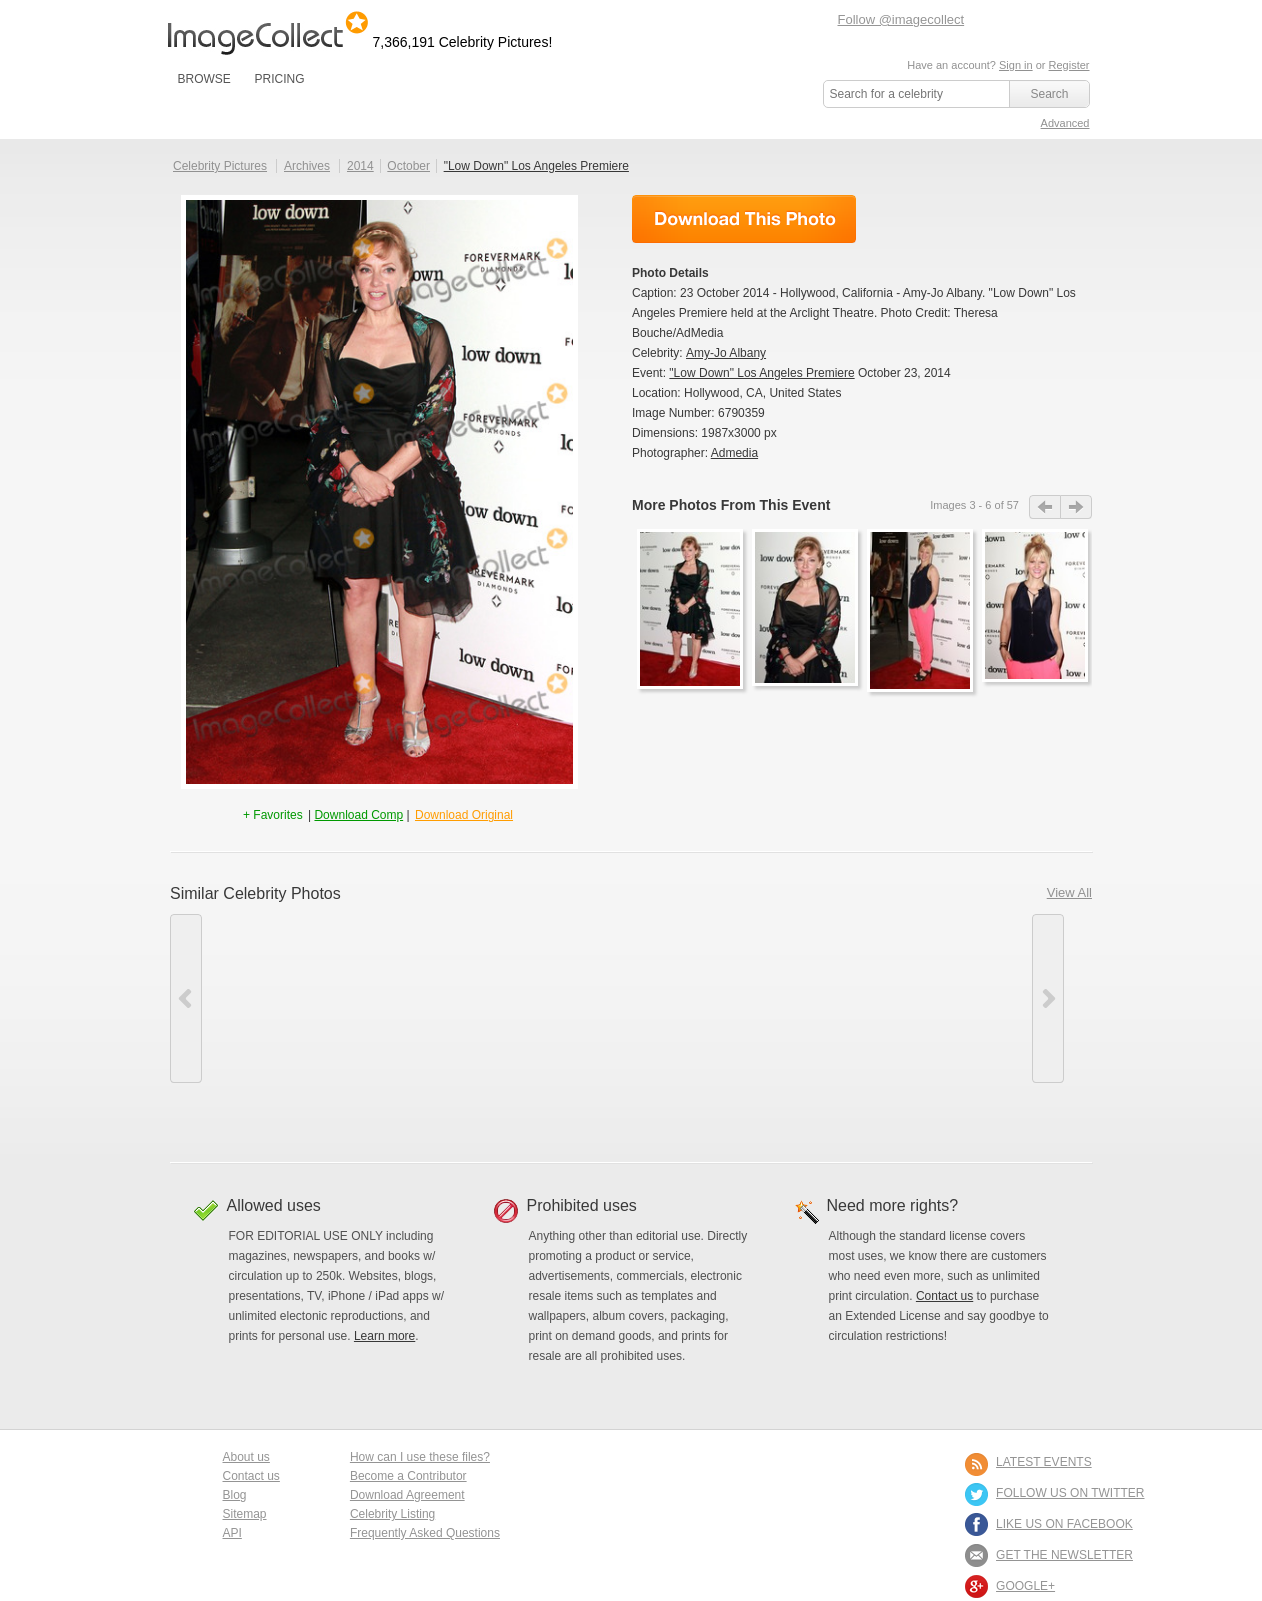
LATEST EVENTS (1044, 1462)
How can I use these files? (420, 1457)
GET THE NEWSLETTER (1064, 1555)
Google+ (1025, 1586)
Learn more (384, 1336)
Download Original (464, 815)
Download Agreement (407, 1495)
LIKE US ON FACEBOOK (1064, 1524)
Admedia (734, 453)
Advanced (1065, 123)
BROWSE (204, 79)
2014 (360, 166)
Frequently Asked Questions (425, 1533)
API (232, 1533)
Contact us (944, 1296)
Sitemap (245, 1514)
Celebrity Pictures (220, 166)
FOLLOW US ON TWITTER (1070, 1493)
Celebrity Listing (392, 1514)
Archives (307, 166)
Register (1069, 65)
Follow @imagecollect (901, 19)
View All (1069, 892)
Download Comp (358, 815)
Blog (235, 1495)
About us (246, 1457)
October (408, 166)
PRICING (279, 79)
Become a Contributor (408, 1476)
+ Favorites (274, 815)
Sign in (1016, 65)
